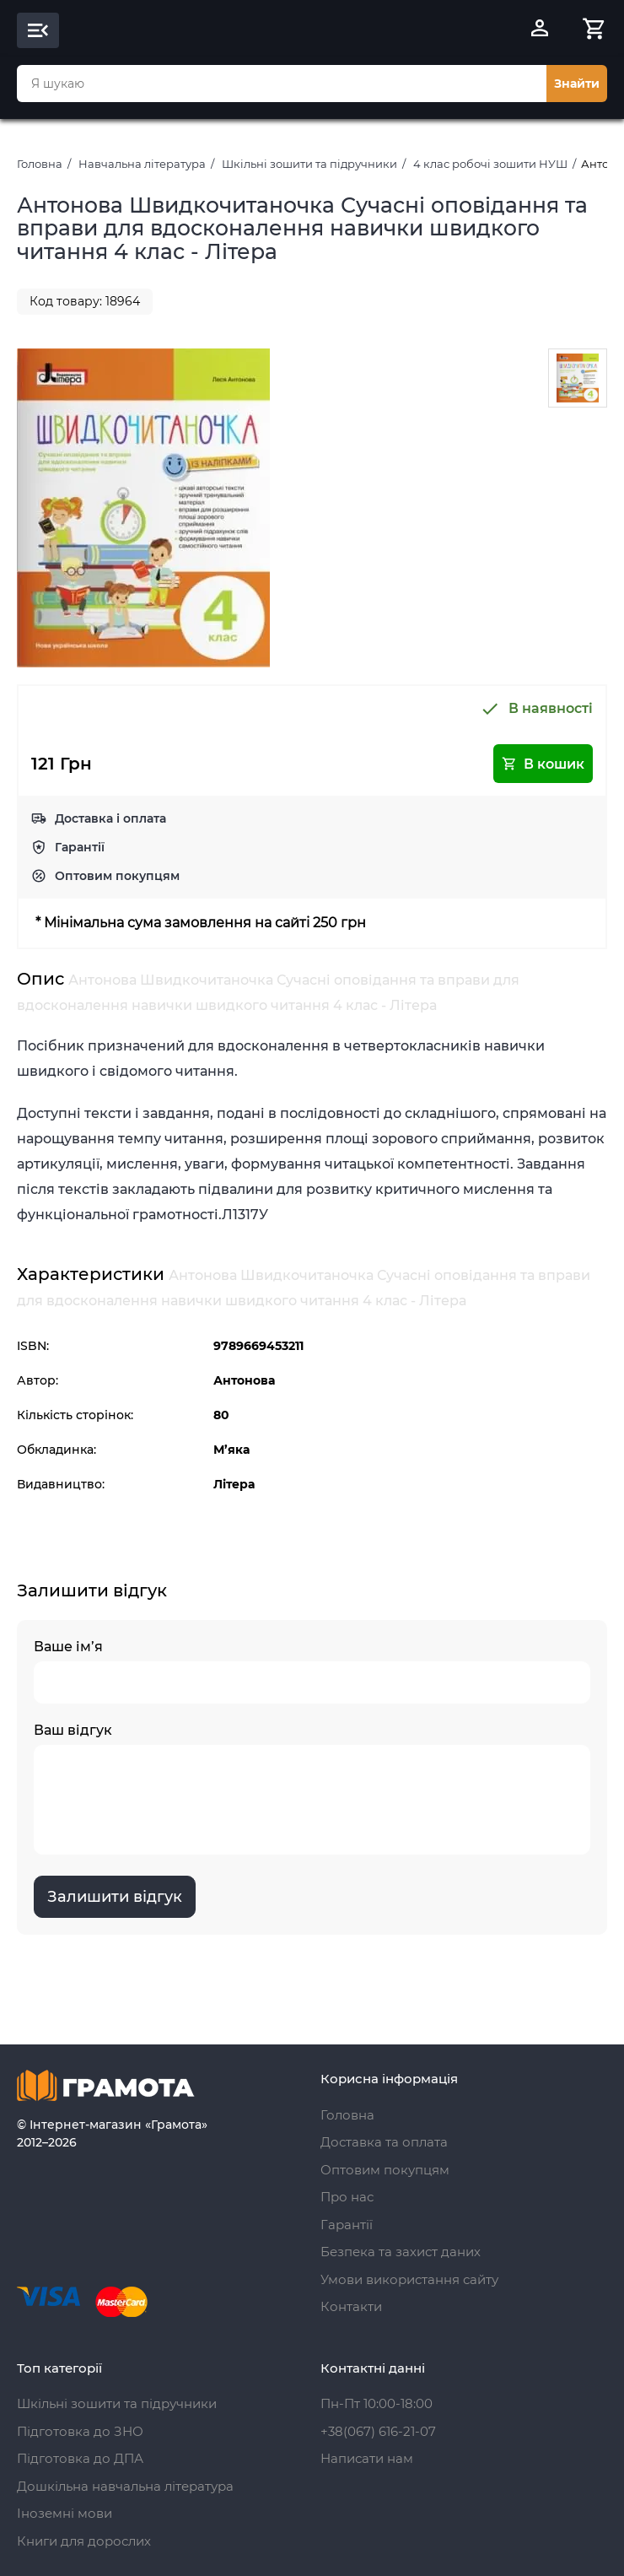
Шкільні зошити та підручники (309, 163)
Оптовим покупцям (117, 875)
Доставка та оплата (384, 2142)
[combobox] (281, 83)
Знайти (577, 83)
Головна (39, 163)
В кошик (543, 763)
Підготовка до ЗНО (80, 2431)
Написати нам (366, 2458)
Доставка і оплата (110, 818)
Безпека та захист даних (400, 2252)
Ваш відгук (312, 1788)
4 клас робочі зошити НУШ (490, 163)
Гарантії (80, 847)
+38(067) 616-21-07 (378, 2431)
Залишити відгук (114, 1896)
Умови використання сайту (409, 2279)
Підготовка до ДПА (80, 2458)
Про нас (347, 2197)
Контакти (351, 2306)
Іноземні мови (64, 2513)
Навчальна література (142, 163)
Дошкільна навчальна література (125, 2486)
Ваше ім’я (312, 1671)
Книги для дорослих (84, 2541)
